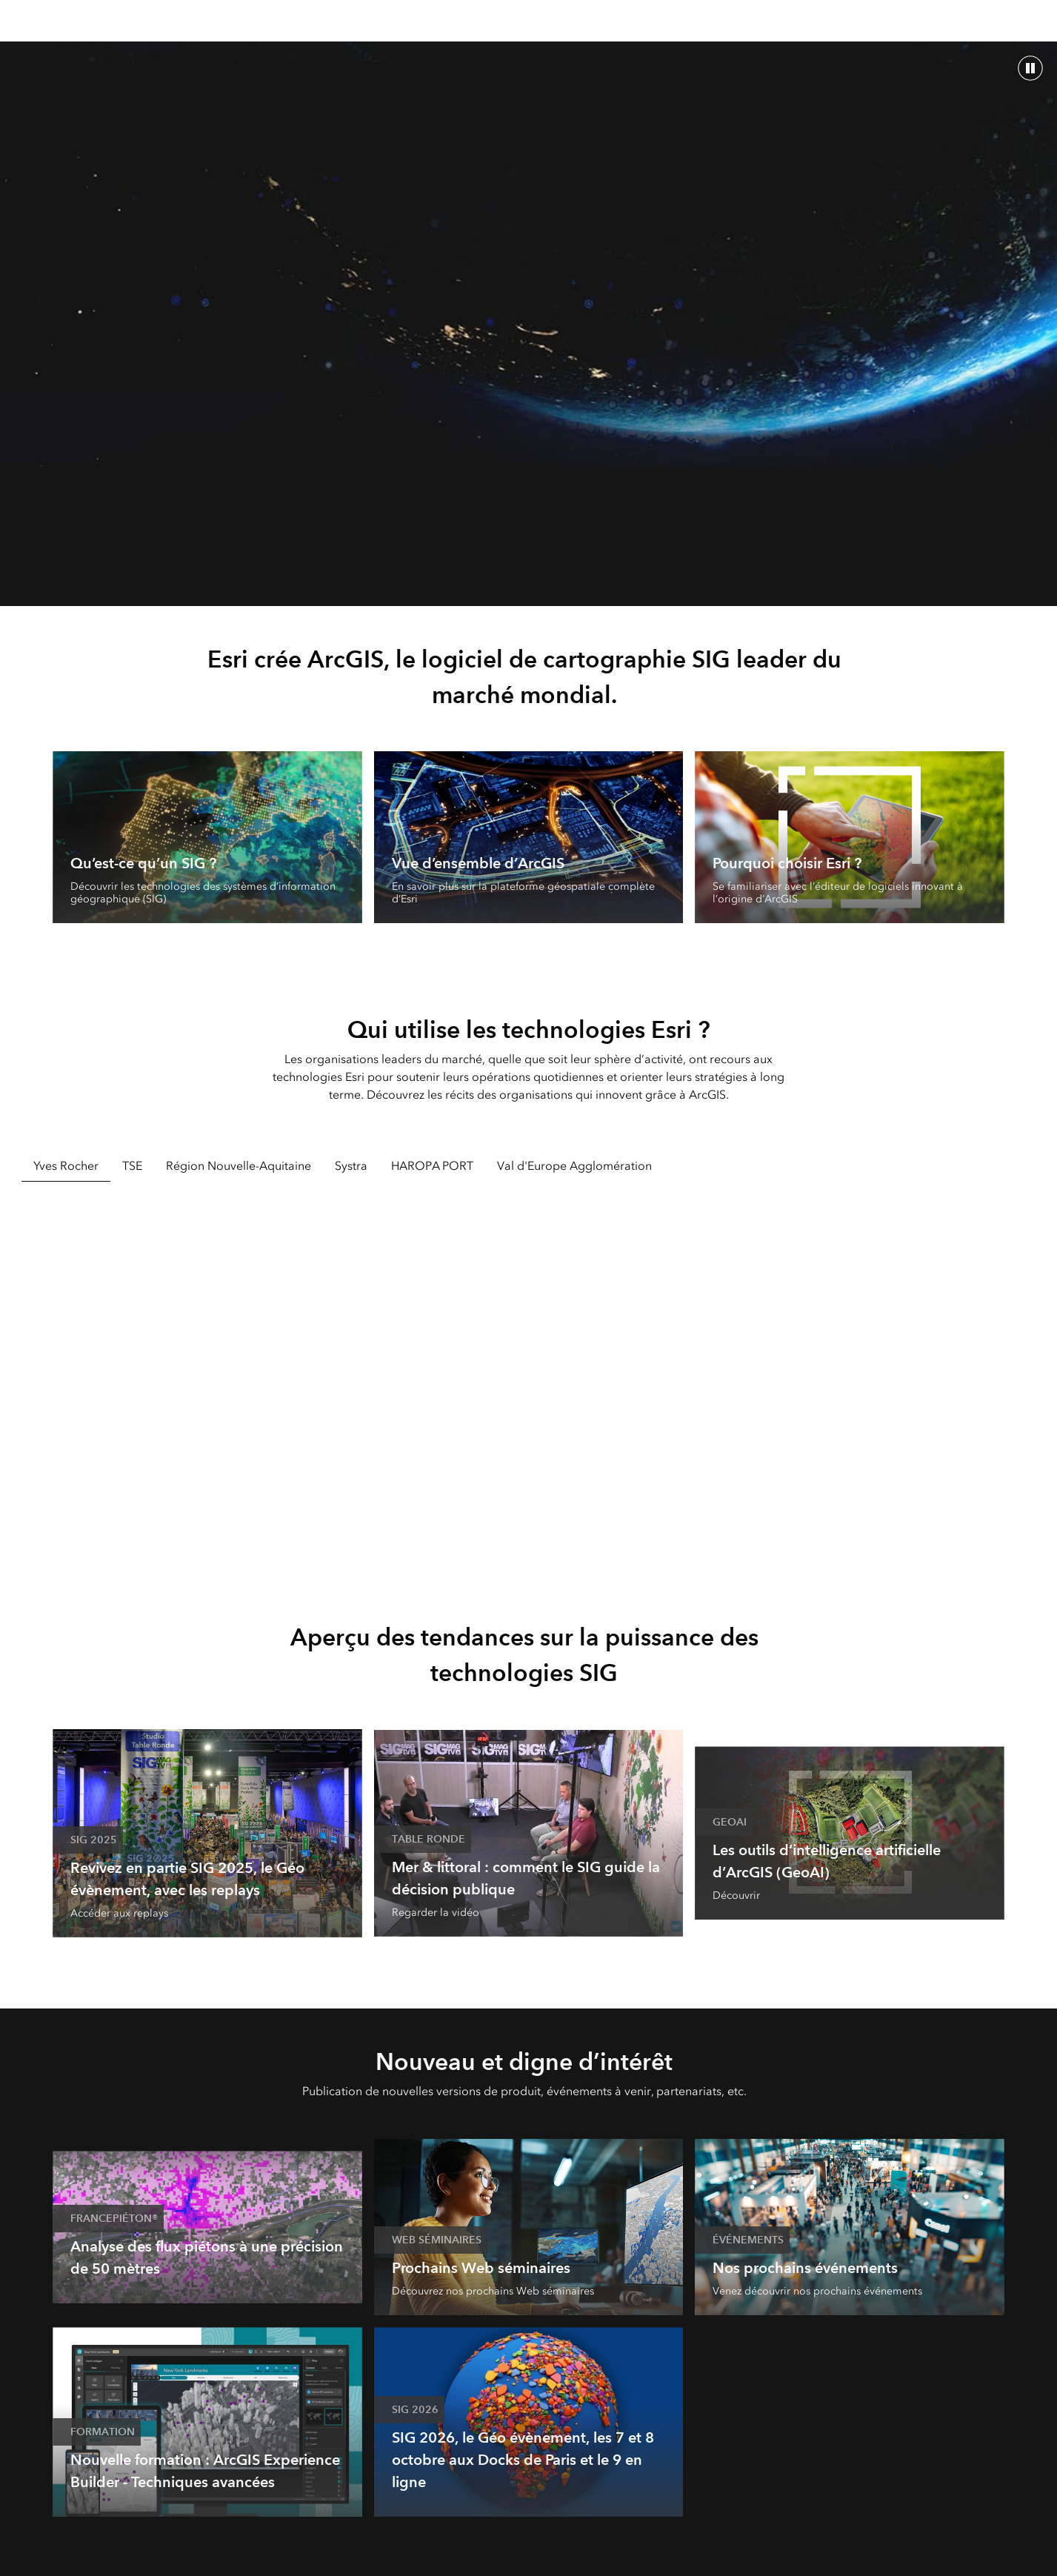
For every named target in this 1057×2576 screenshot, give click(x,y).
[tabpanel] (528, 1380)
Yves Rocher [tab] (66, 1166)
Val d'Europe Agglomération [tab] (574, 1166)
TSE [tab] (132, 1166)
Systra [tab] (351, 1166)
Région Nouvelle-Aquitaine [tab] (238, 1166)
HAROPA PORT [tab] (432, 1166)
